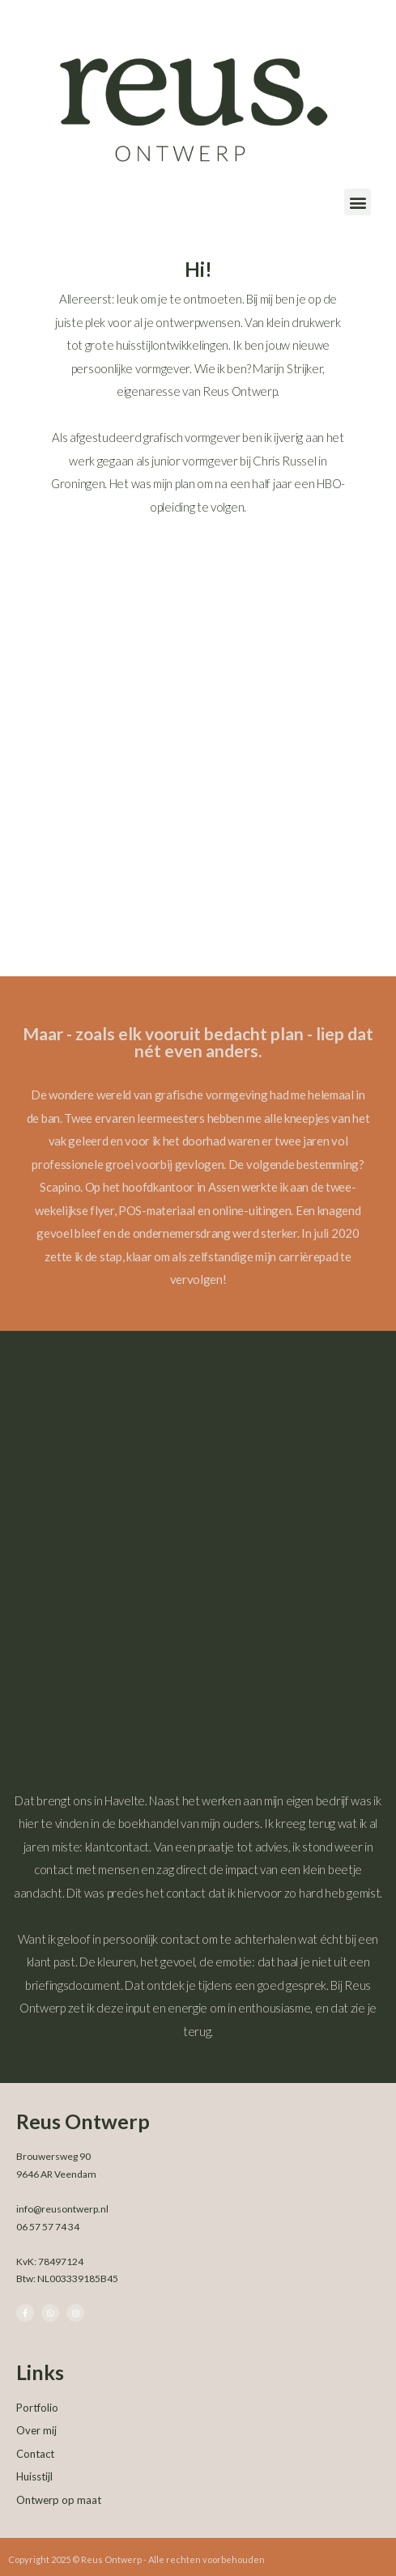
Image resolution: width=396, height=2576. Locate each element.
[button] (357, 202)
